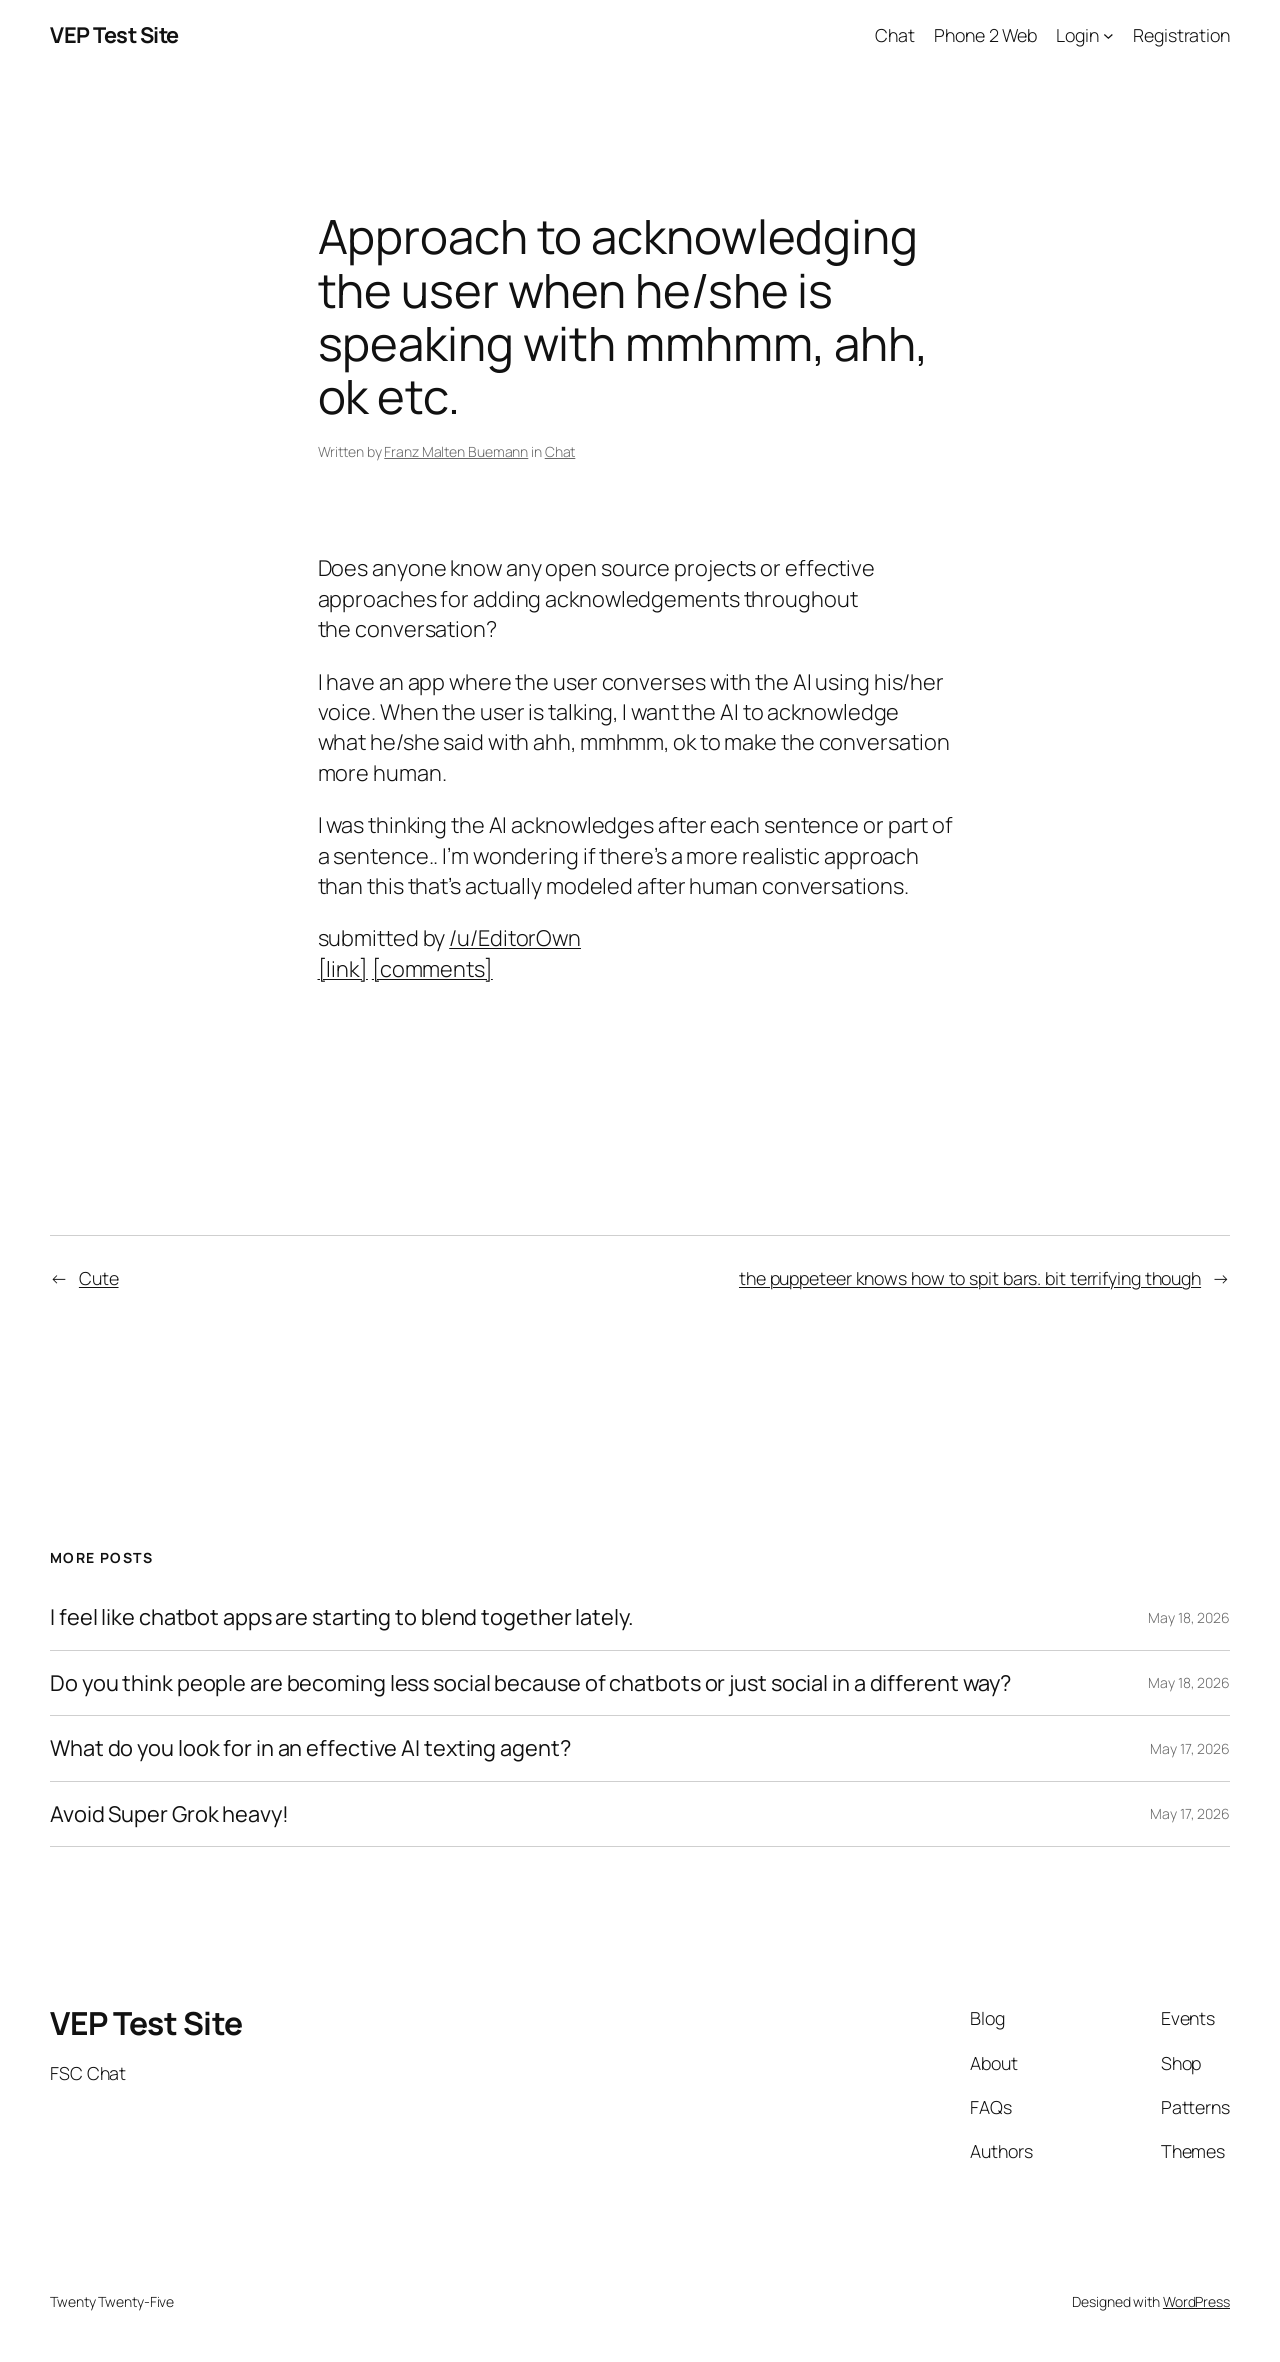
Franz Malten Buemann (456, 451)
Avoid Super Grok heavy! (169, 1814)
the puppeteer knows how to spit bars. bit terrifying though (970, 1278)
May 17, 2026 (1190, 1748)
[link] (343, 969)
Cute (99, 1278)
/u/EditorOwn (515, 938)
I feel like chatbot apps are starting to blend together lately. (342, 1617)
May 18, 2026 (1189, 1617)
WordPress (1196, 2301)
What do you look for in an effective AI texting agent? (310, 1748)
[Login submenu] (1108, 35)
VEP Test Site (114, 35)
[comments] (432, 969)
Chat (560, 451)
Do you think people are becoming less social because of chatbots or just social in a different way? (530, 1683)
